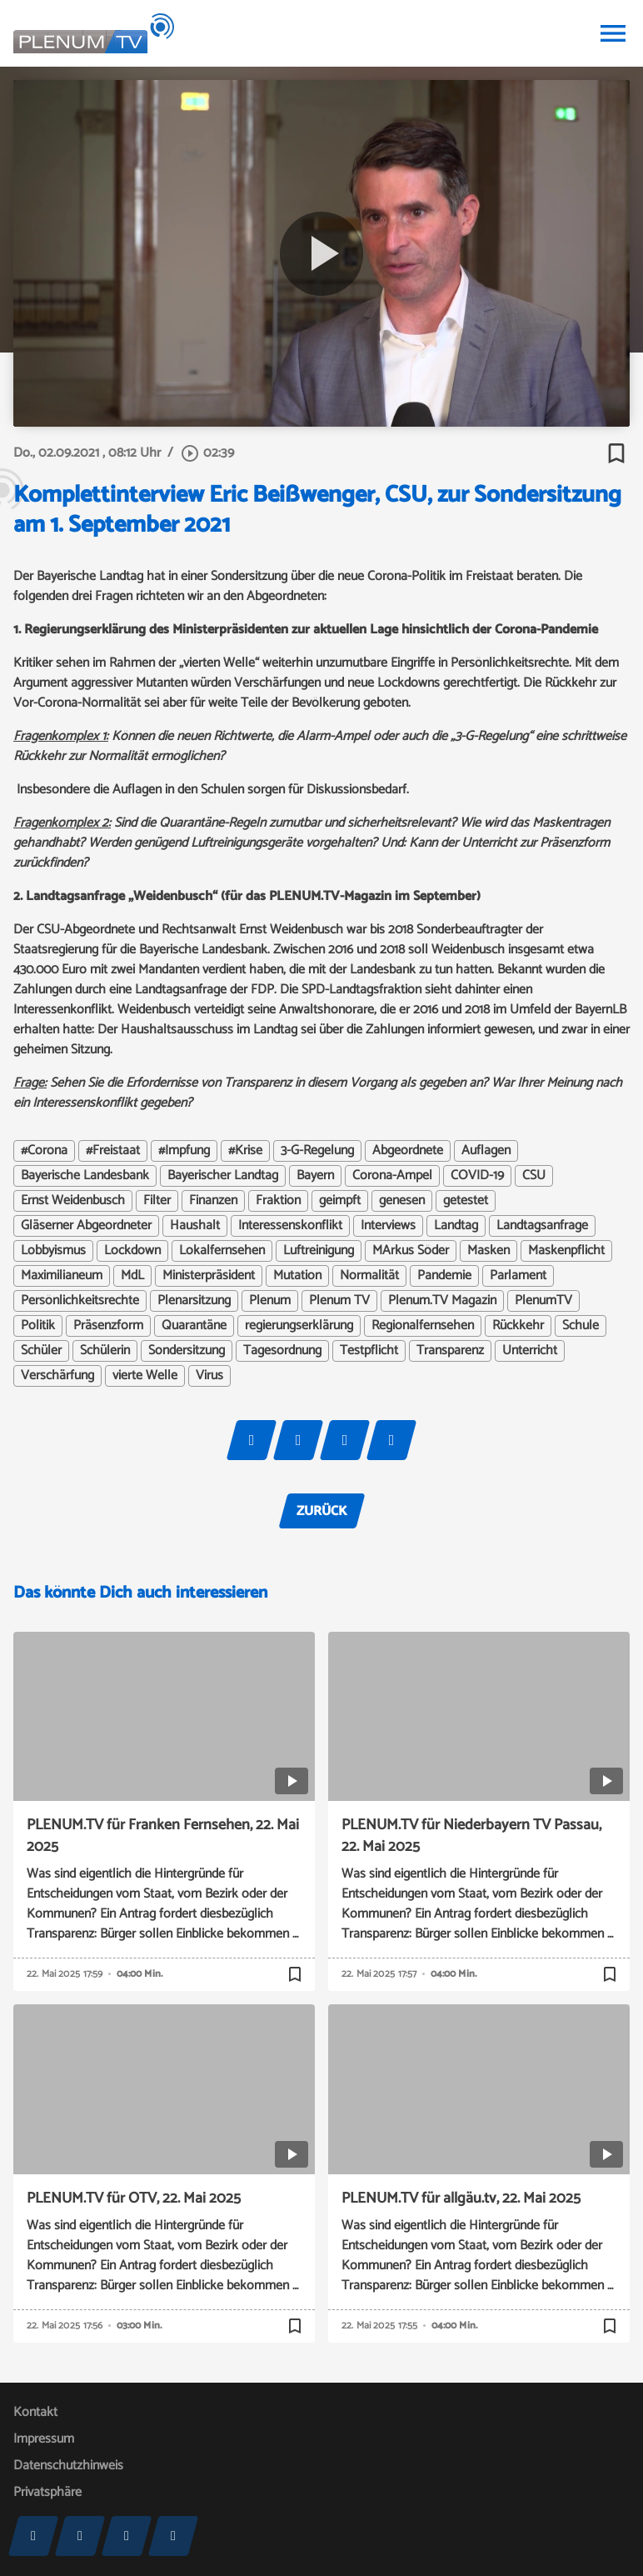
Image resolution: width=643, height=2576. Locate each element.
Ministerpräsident (208, 1276)
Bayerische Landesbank (85, 1176)
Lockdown (132, 1251)
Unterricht (529, 1351)
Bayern (315, 1176)
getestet (465, 1201)
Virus (209, 1376)
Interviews (388, 1226)
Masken (488, 1251)
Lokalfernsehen (222, 1251)
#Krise (245, 1151)
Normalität (369, 1276)
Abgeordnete (407, 1151)
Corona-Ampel (392, 1176)
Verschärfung (57, 1376)
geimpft (340, 1201)
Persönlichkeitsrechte (80, 1301)
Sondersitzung (186, 1351)
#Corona (44, 1151)
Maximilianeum (61, 1276)
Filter (157, 1201)
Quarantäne (194, 1326)
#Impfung (184, 1151)
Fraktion (278, 1201)
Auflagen (486, 1151)
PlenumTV (543, 1301)
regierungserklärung (299, 1326)
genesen (402, 1201)
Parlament (518, 1276)
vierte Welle (144, 1376)
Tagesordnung (282, 1351)
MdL (132, 1276)
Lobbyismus (53, 1251)
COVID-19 (477, 1176)
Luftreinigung (318, 1251)
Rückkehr (518, 1326)
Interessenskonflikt (290, 1226)
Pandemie (444, 1276)
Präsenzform (108, 1326)
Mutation (297, 1276)
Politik (38, 1326)
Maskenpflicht (566, 1251)
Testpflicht (369, 1351)
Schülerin (105, 1351)
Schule (580, 1326)
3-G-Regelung (317, 1151)
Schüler (41, 1351)
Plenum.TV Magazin (442, 1301)
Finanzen (213, 1201)
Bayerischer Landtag (222, 1176)
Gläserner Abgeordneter (86, 1226)
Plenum (270, 1301)
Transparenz (450, 1351)
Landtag (456, 1226)
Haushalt (195, 1226)
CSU (534, 1176)
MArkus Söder (410, 1251)
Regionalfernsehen (422, 1326)
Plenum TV (339, 1301)
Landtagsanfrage (542, 1226)
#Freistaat (113, 1151)
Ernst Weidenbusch (73, 1201)
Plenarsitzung (194, 1301)
